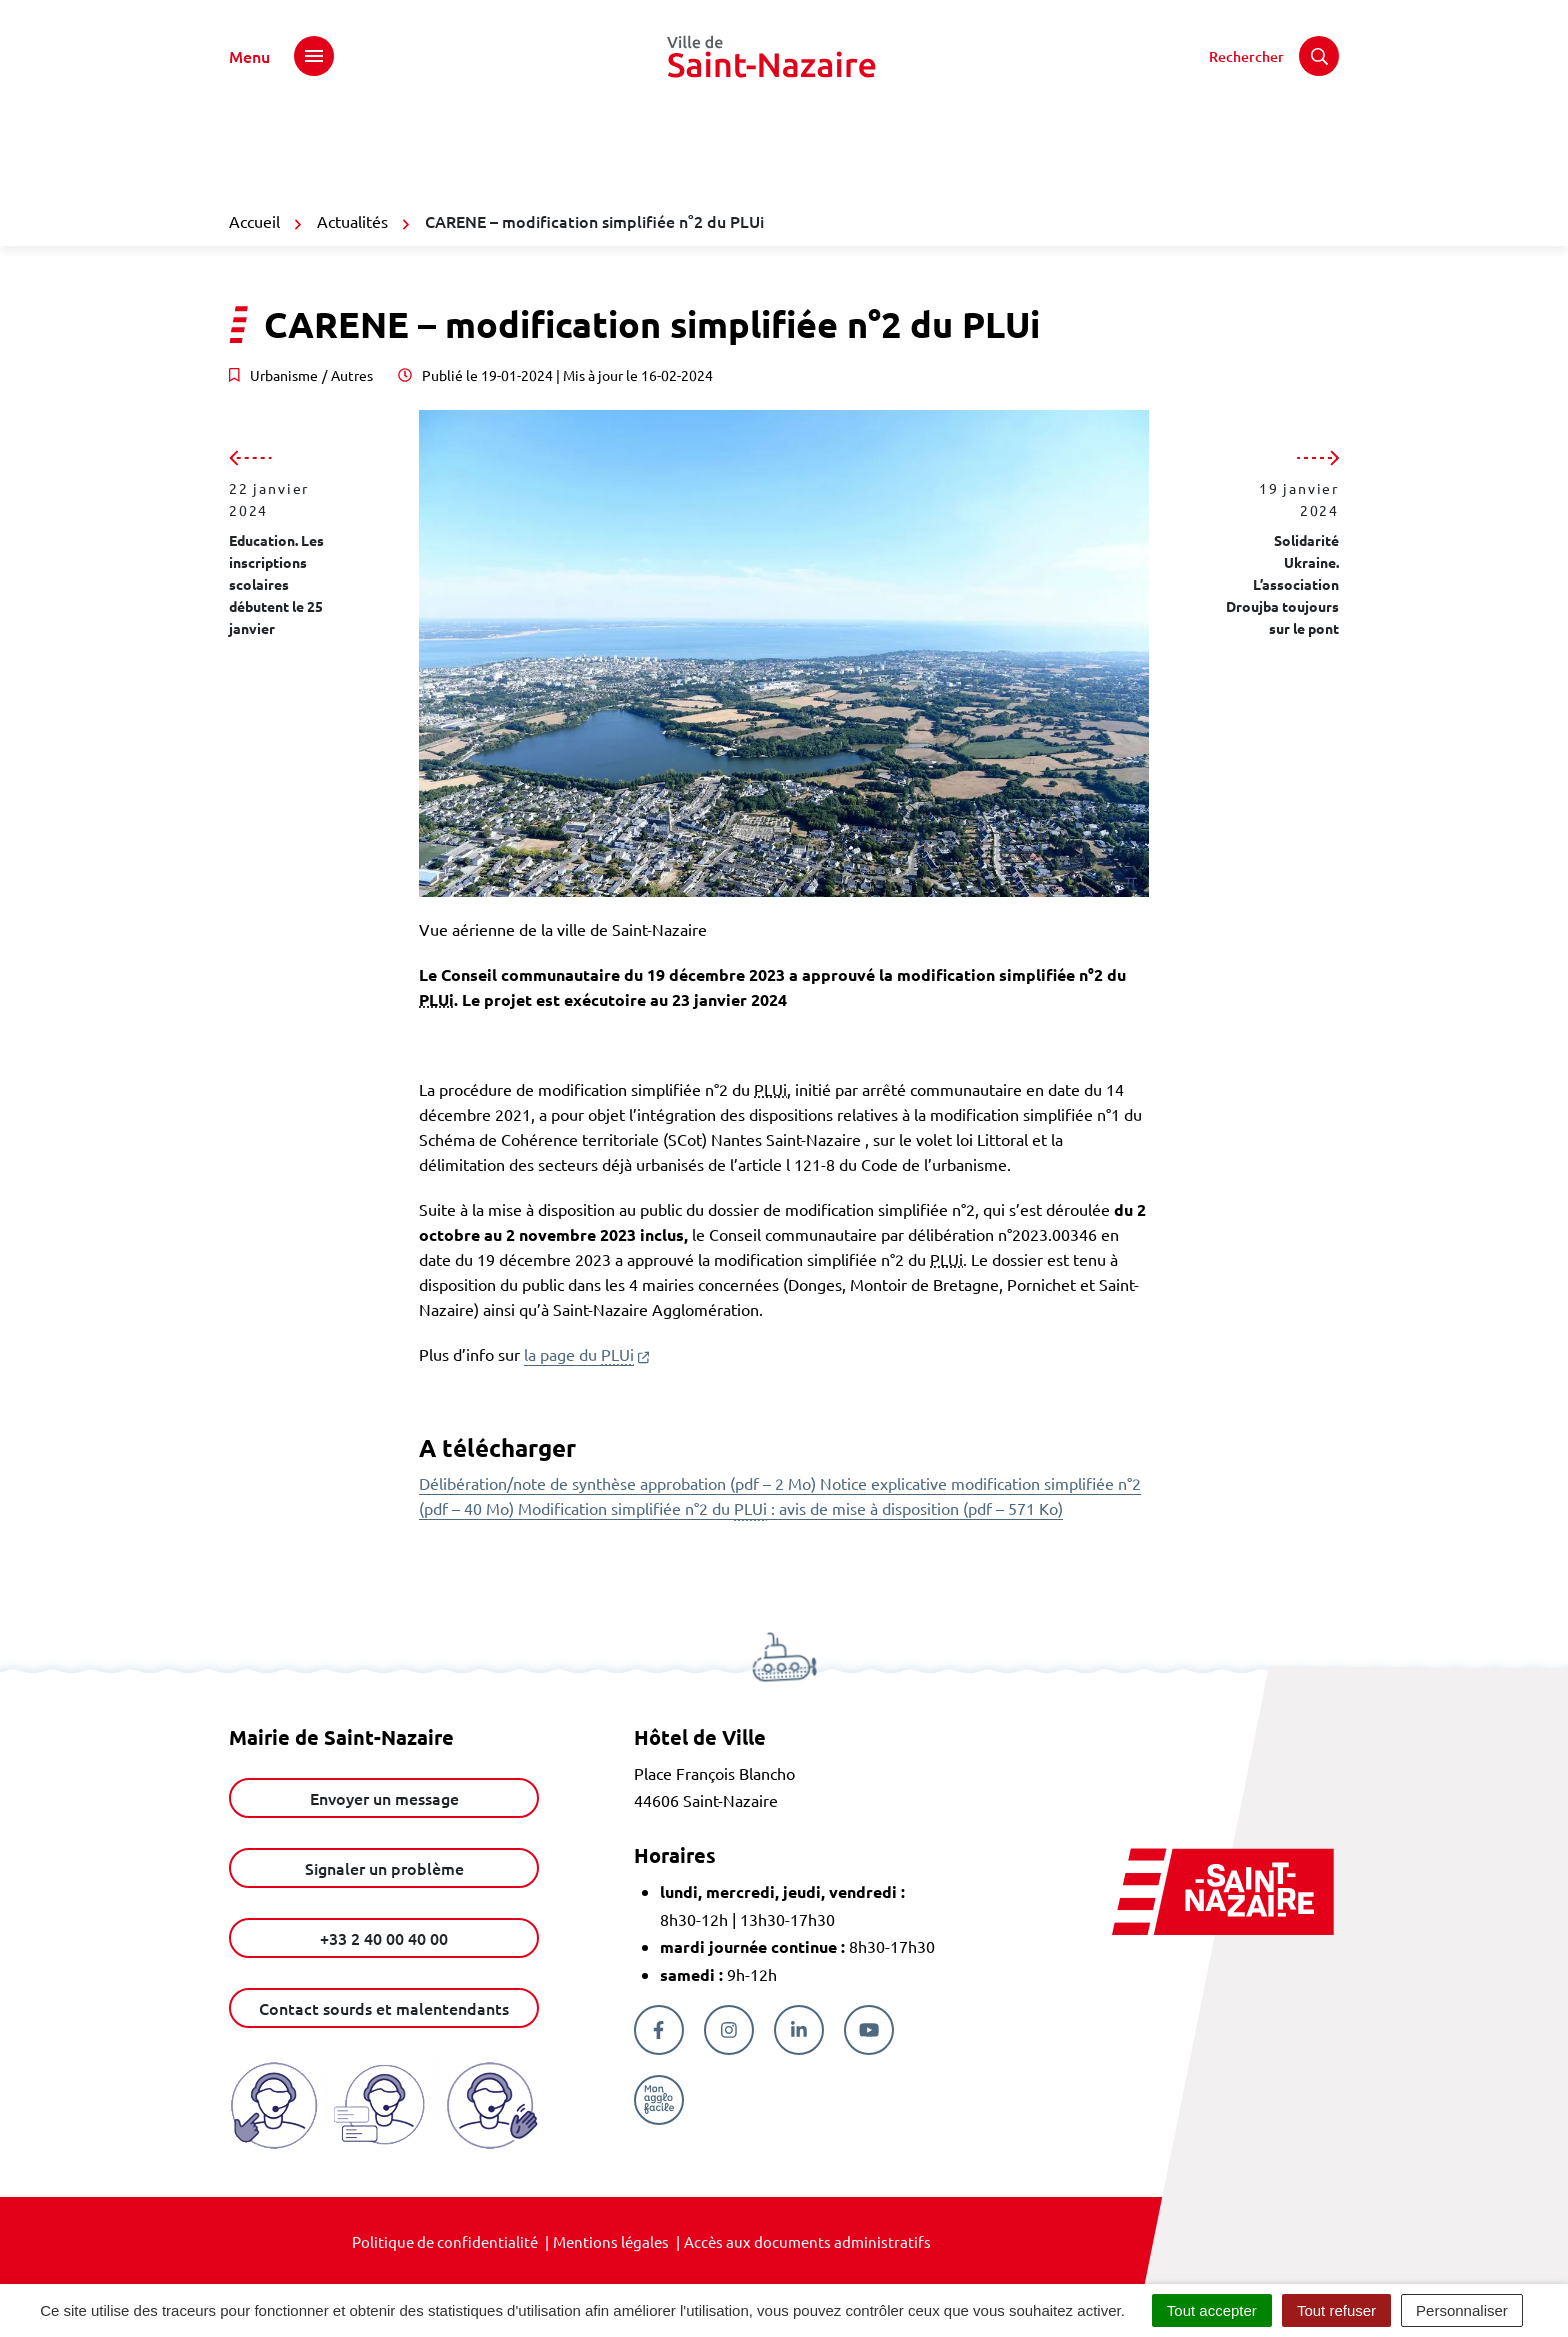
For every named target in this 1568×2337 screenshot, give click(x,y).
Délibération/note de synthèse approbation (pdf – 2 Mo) (619, 1483)
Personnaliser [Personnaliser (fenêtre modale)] (1462, 2310)
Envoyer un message (384, 1798)
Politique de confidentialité (445, 2241)
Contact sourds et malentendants (384, 2008)
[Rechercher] (1274, 56)
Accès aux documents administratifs (807, 2241)
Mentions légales (611, 2241)
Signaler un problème (384, 1868)
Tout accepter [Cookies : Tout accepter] (1212, 2310)
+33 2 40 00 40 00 (384, 1938)
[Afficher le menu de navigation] (281, 56)
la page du (586, 1354)
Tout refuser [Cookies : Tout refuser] (1336, 2310)
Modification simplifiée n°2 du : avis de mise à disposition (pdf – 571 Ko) (790, 1508)
